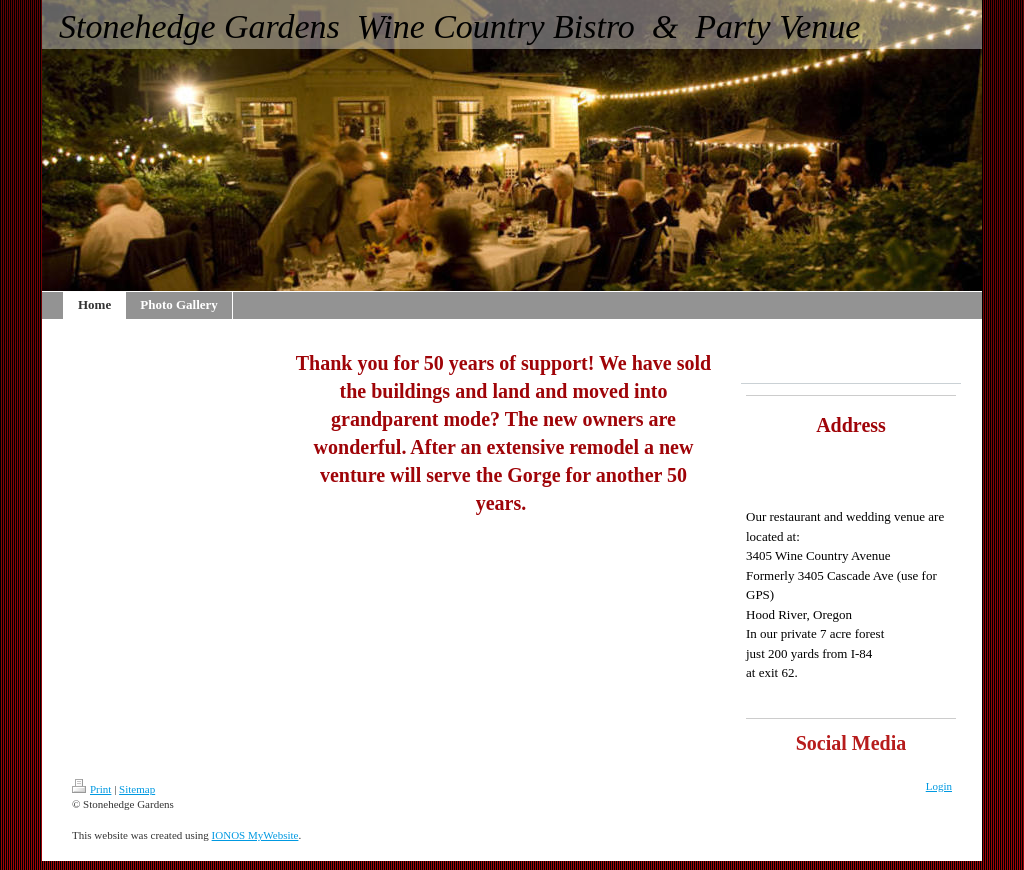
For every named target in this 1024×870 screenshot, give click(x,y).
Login (939, 786)
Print (91, 789)
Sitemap (137, 789)
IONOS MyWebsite (255, 835)
